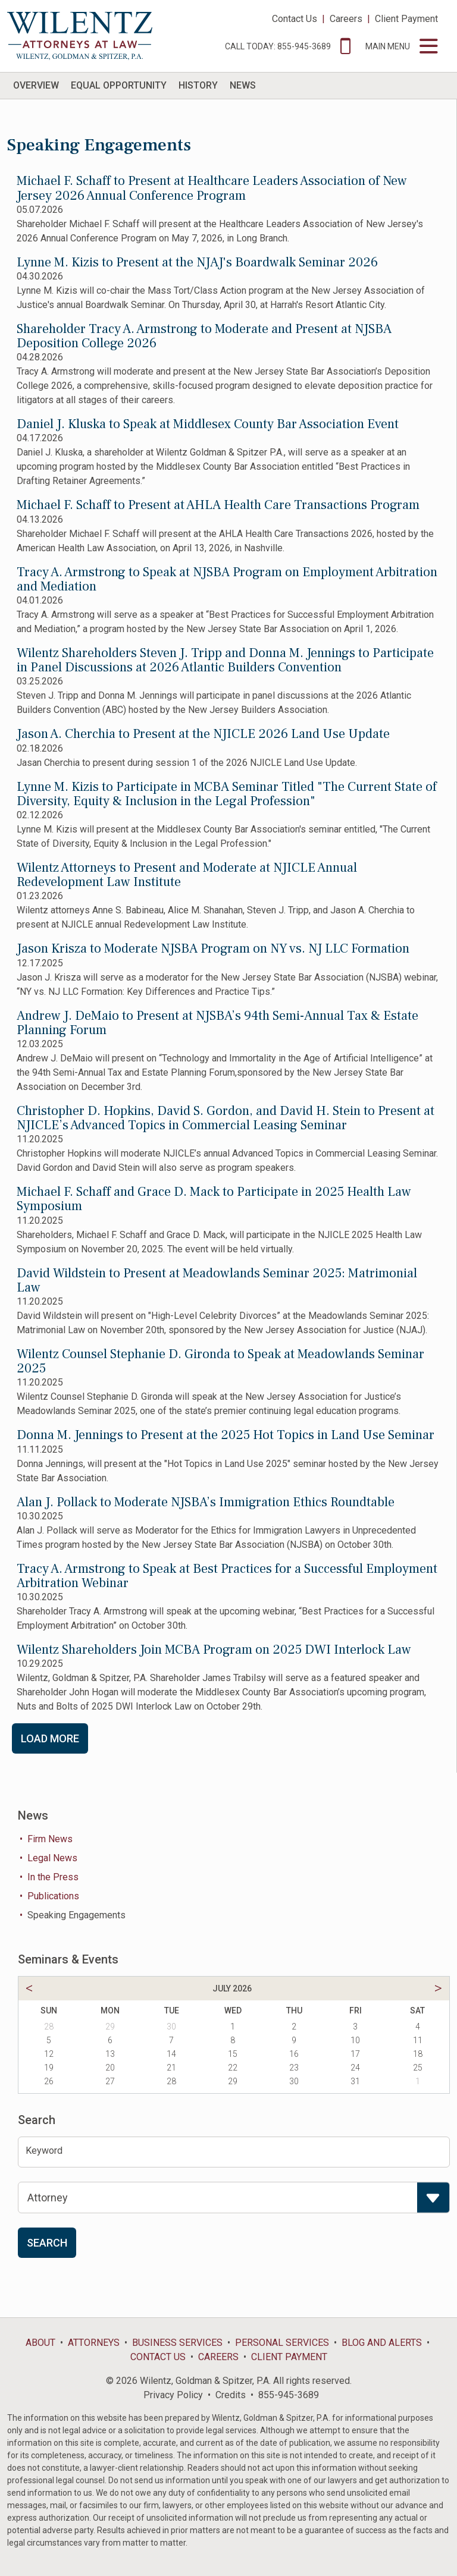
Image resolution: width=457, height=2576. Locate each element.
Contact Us (294, 18)
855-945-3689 (288, 2395)
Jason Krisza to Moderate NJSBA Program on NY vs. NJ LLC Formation (213, 948)
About (40, 2342)
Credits (230, 2395)
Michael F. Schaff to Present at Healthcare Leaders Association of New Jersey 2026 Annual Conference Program (212, 188)
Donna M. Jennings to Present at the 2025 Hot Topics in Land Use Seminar (225, 1435)
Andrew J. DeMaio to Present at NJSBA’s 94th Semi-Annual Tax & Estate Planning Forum (217, 1023)
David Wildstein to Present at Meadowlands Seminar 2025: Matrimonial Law (217, 1280)
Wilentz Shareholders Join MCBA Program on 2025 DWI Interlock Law (214, 1649)
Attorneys (94, 2342)
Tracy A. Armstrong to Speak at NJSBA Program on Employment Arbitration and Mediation (227, 579)
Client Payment (406, 18)
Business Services (177, 2342)
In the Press (53, 1877)
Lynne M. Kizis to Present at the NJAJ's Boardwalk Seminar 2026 (197, 262)
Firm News (50, 1839)
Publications (53, 1896)
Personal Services (282, 2342)
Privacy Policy (173, 2395)
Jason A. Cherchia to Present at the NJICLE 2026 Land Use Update (203, 734)
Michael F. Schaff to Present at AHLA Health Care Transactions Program (218, 505)
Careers (346, 18)
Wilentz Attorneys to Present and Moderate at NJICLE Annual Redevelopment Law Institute (187, 874)
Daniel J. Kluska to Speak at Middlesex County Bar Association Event (208, 424)
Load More (50, 1738)
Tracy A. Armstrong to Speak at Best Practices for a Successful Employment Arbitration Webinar (227, 1576)
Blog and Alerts (382, 2342)
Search (47, 2242)
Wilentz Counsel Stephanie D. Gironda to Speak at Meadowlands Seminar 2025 (220, 1361)
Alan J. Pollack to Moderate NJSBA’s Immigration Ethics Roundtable (206, 1502)
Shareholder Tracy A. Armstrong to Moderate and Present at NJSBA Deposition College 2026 (204, 336)
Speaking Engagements (76, 1915)
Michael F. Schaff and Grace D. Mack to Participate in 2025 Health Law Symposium (214, 1199)
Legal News (52, 1858)
